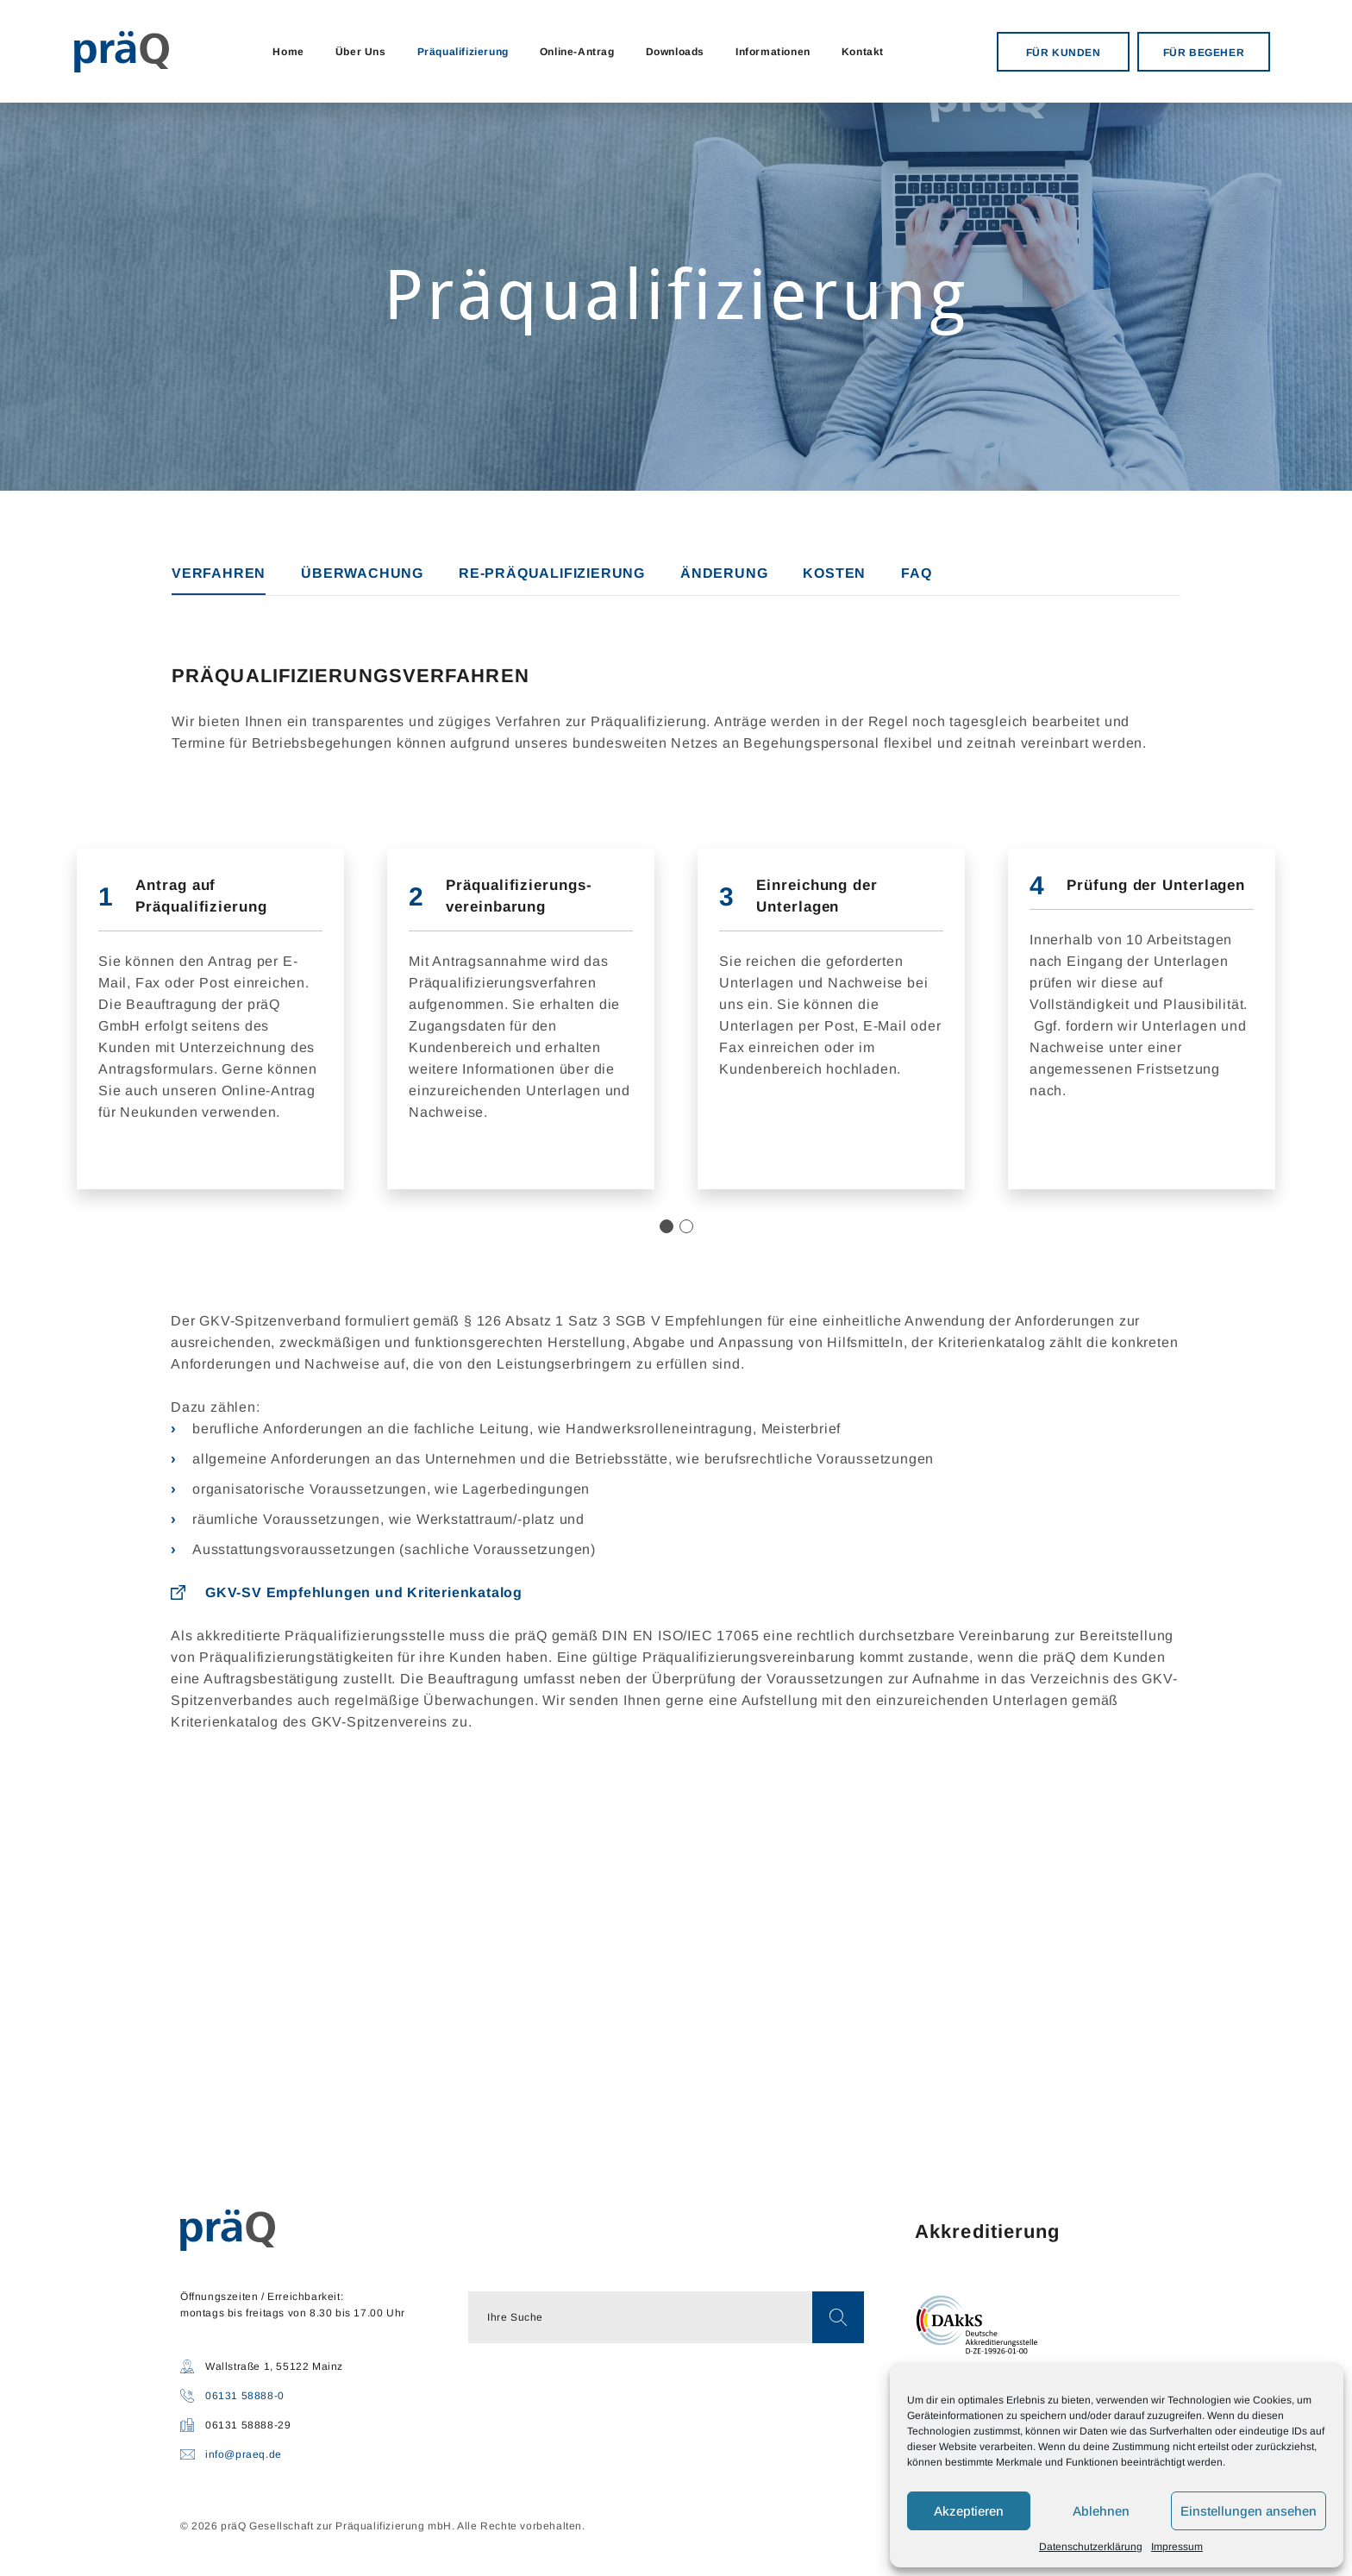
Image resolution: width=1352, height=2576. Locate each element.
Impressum (1177, 2547)
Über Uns (360, 52)
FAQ (916, 573)
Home (288, 52)
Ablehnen (1101, 2511)
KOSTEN (834, 573)
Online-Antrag (577, 52)
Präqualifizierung (463, 52)
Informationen (773, 52)
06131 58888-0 (245, 2396)
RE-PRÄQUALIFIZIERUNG (552, 573)
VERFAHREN (219, 573)
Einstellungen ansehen (1248, 2511)
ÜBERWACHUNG (362, 573)
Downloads (675, 52)
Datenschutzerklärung (1090, 2547)
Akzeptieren (969, 2511)
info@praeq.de (243, 2454)
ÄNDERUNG (723, 573)
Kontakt (863, 52)
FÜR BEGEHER (1204, 53)
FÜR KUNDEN (1063, 53)
